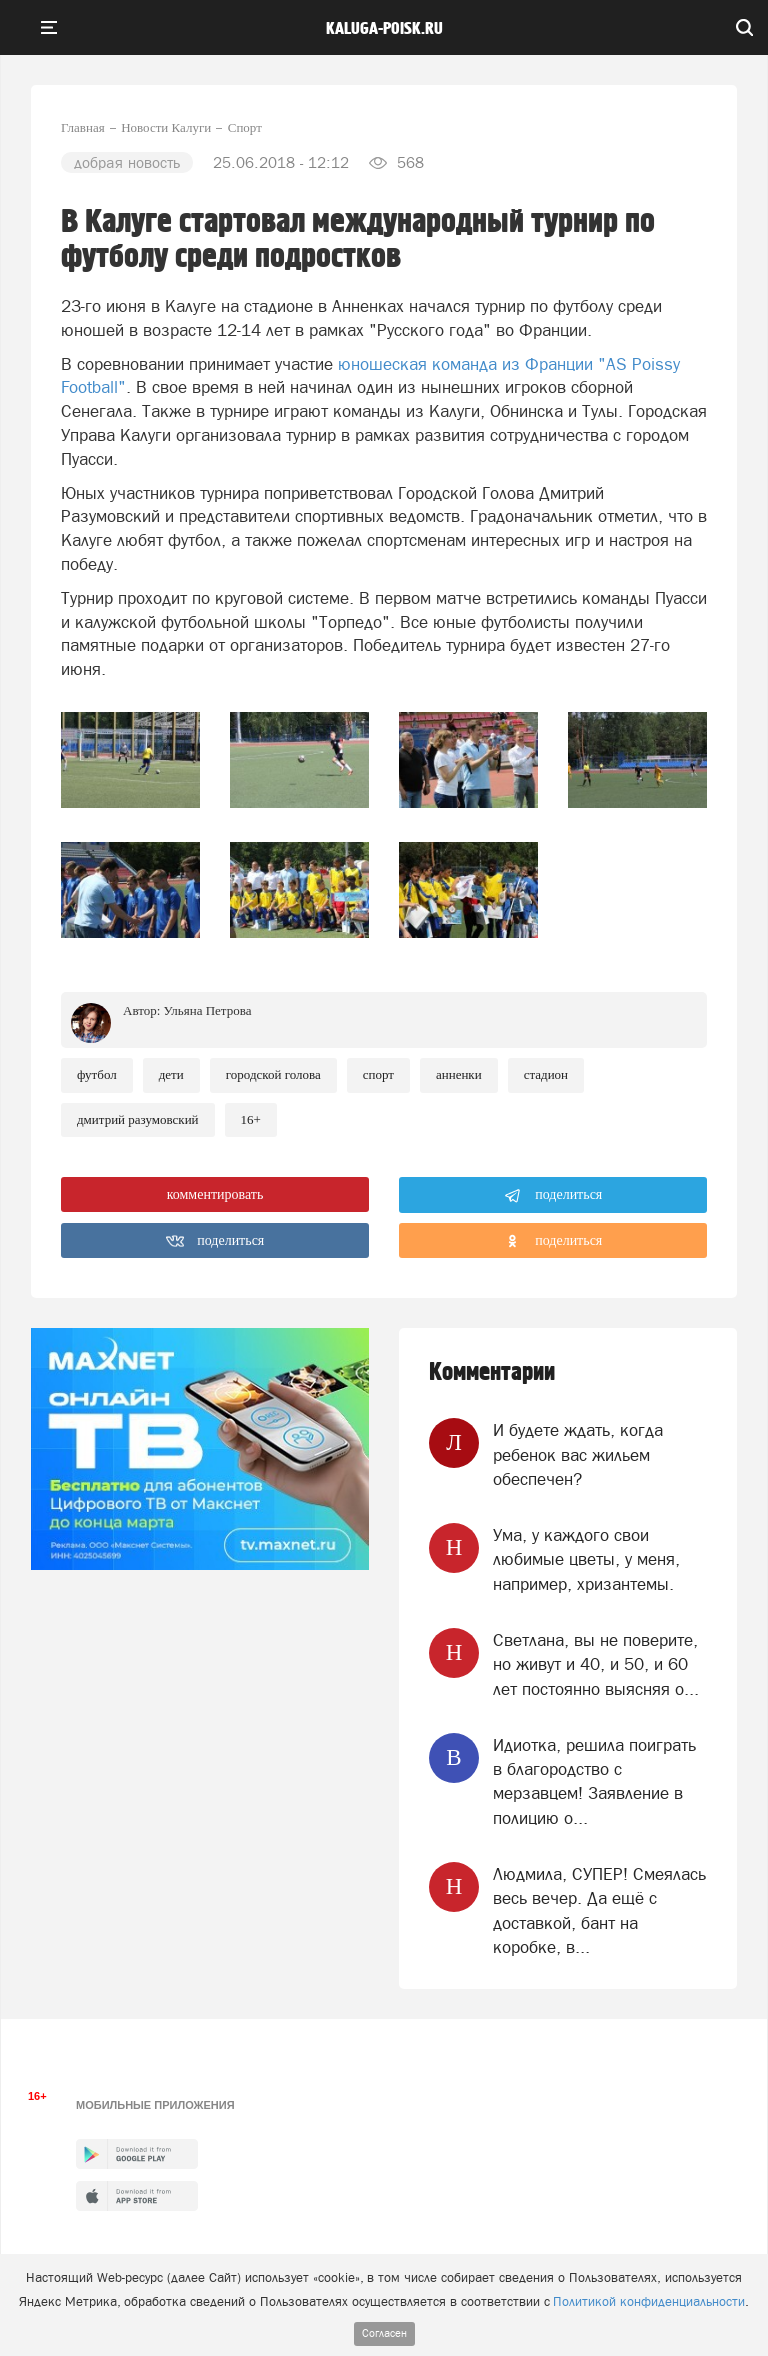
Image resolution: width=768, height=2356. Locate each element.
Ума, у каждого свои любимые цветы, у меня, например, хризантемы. (586, 1559)
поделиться (553, 1196)
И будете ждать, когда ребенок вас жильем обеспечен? (578, 1454)
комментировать (215, 1194)
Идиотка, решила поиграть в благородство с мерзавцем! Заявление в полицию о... (594, 1781)
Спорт (378, 1074)
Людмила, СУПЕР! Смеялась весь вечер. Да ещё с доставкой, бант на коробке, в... (599, 1910)
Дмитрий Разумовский (138, 1119)
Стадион (546, 1074)
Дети (171, 1074)
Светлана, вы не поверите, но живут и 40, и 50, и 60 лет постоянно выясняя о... (596, 1664)
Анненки (459, 1074)
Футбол (97, 1074)
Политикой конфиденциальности (649, 2301)
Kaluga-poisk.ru (384, 29)
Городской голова (273, 1074)
